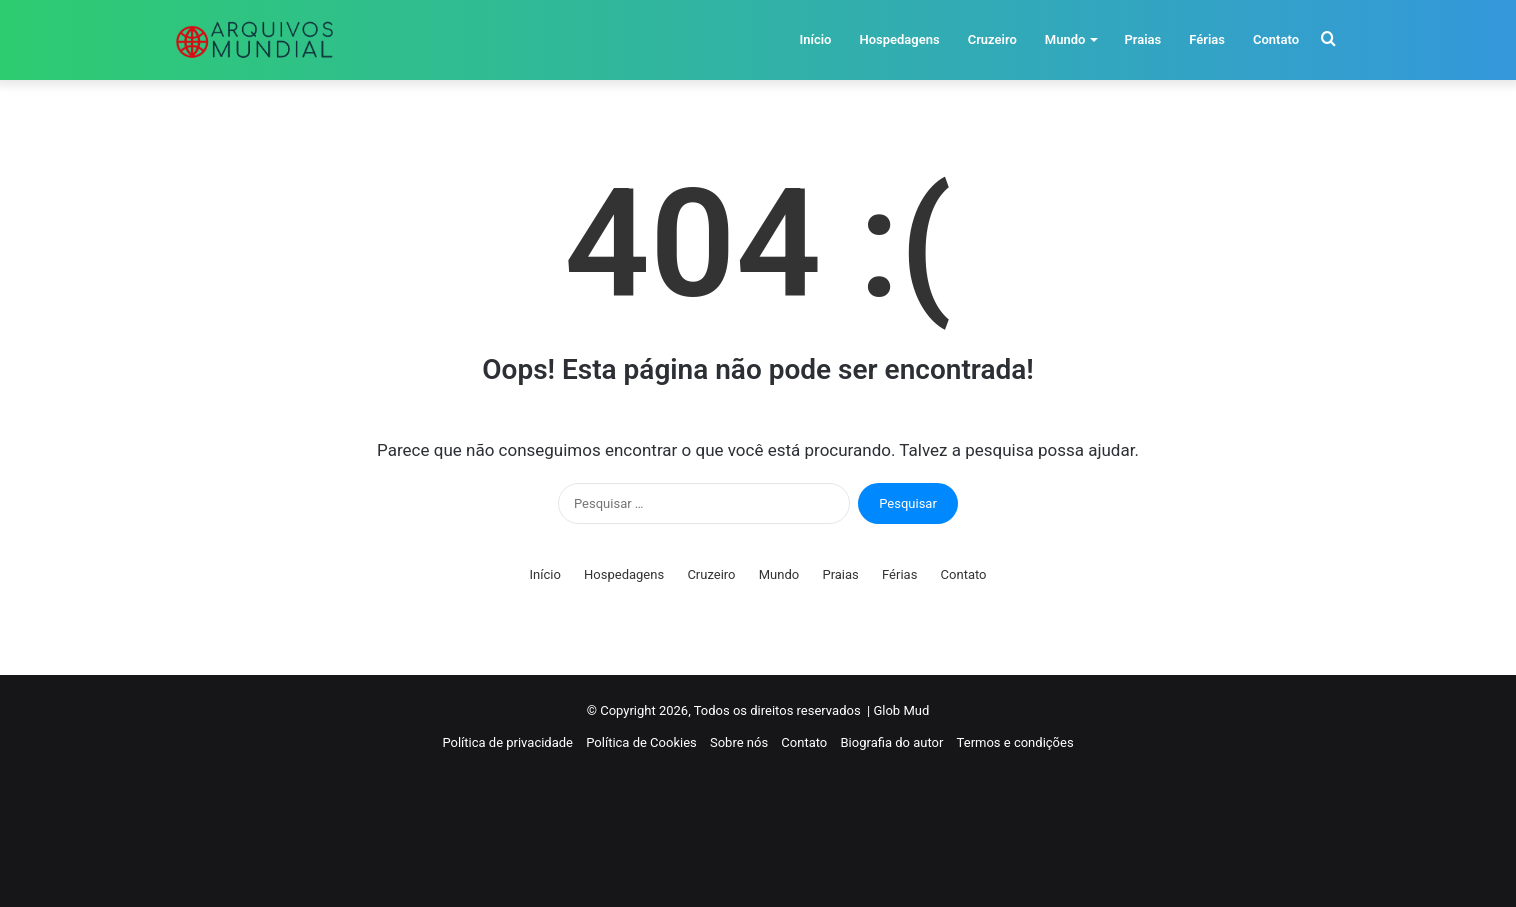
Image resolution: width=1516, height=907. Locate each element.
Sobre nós (739, 742)
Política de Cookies (641, 742)
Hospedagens (899, 39)
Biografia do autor (892, 742)
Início (815, 39)
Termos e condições (1015, 742)
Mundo (1065, 39)
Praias (1142, 39)
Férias (1207, 39)
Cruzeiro (992, 39)
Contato (1276, 39)
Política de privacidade (507, 742)
